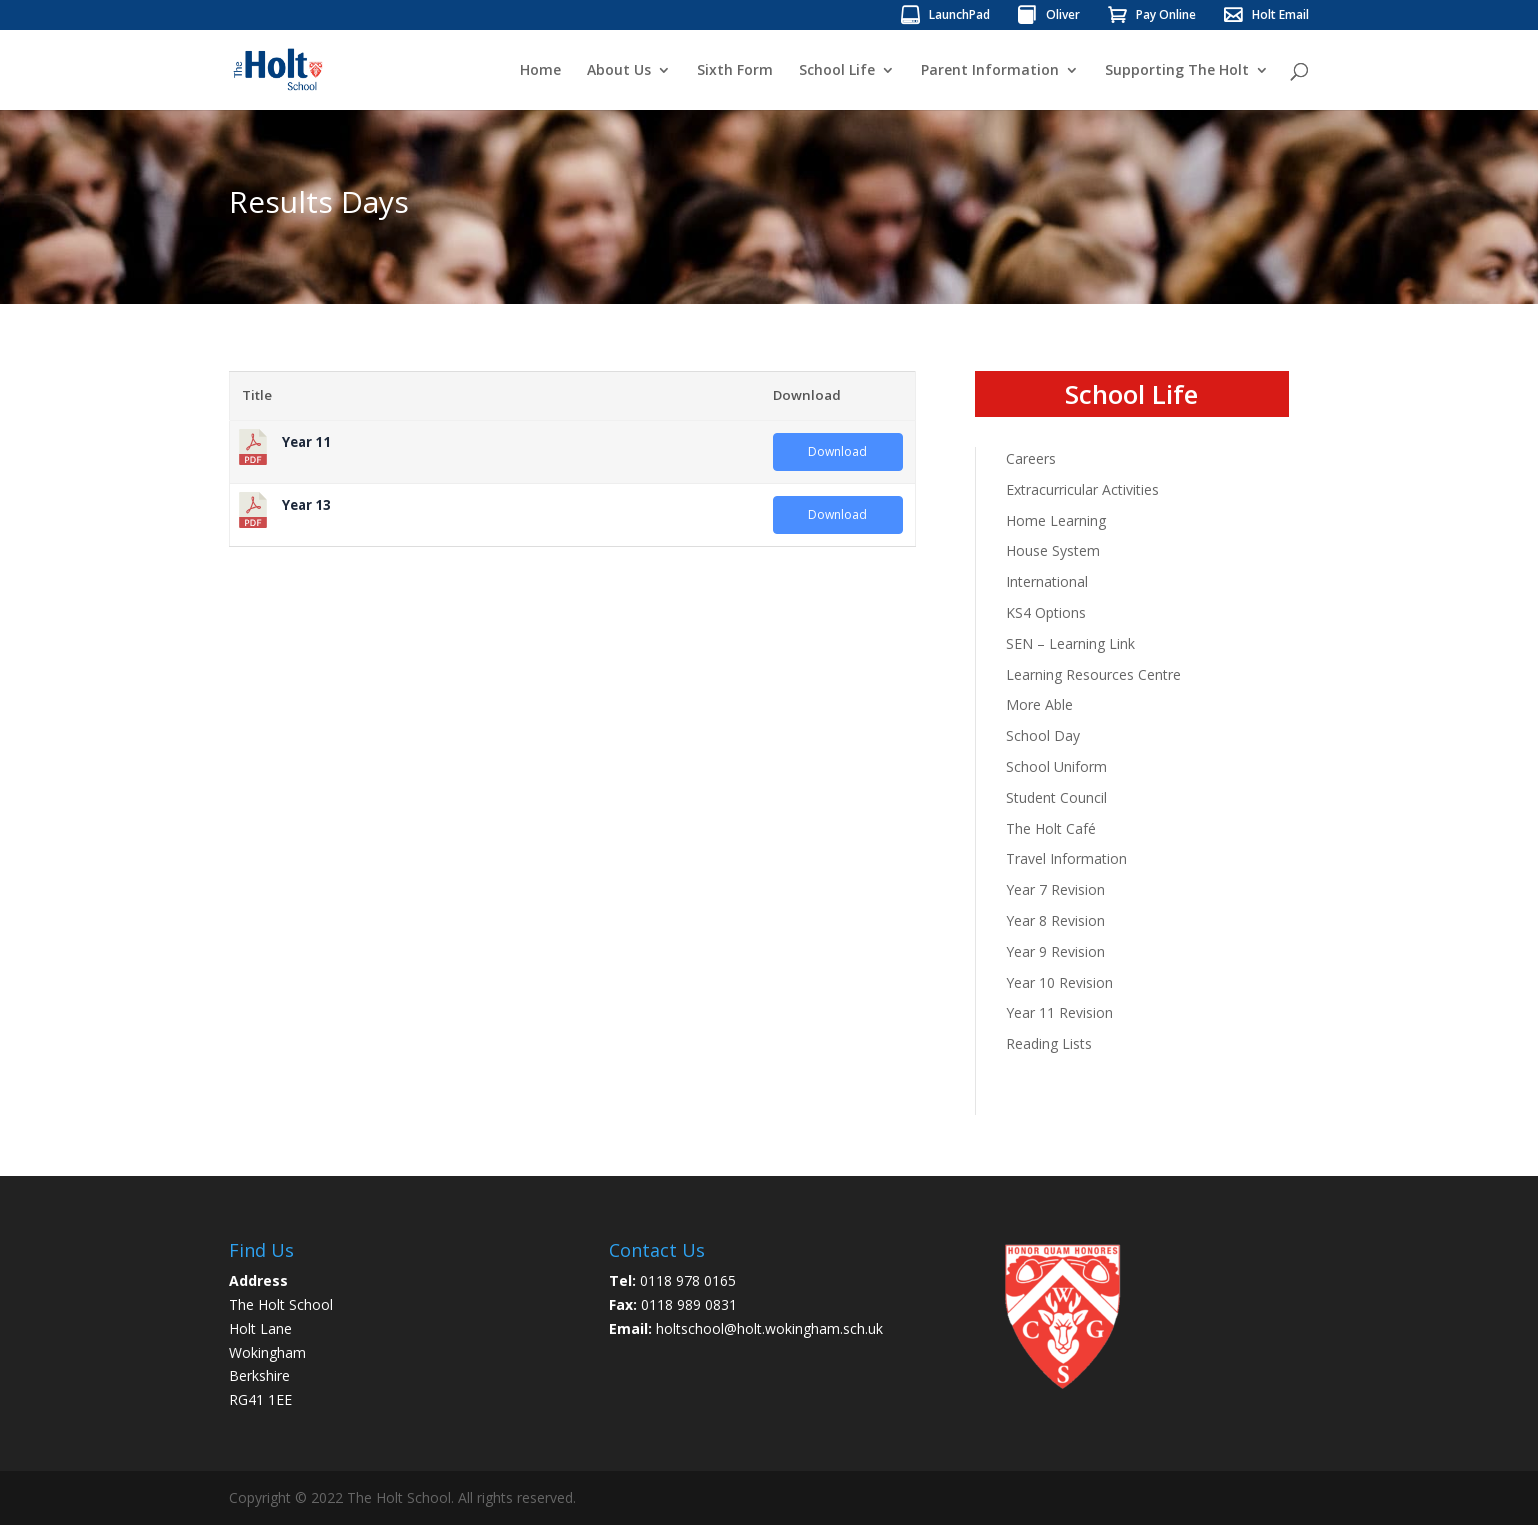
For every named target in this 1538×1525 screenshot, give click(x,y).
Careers (1031, 458)
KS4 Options (1046, 612)
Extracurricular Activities (1082, 489)
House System (1053, 550)
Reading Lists (1049, 1043)
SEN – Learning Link (1070, 643)
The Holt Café (1051, 828)
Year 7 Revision (1055, 889)
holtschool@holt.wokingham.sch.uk (769, 1328)
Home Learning (1056, 520)
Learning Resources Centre (1093, 674)
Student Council (1056, 797)
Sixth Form (735, 71)
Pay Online (1166, 16)
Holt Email (1280, 16)
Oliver (1063, 16)
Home (540, 71)
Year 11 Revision (1059, 1012)
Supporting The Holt (1177, 71)
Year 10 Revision (1059, 982)
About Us (619, 71)
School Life (837, 71)
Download (837, 451)
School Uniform (1056, 766)
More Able (1039, 704)
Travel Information (1066, 858)
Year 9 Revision (1055, 951)
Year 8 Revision (1055, 920)
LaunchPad (959, 16)
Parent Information (990, 71)
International (1047, 581)
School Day (1043, 735)
